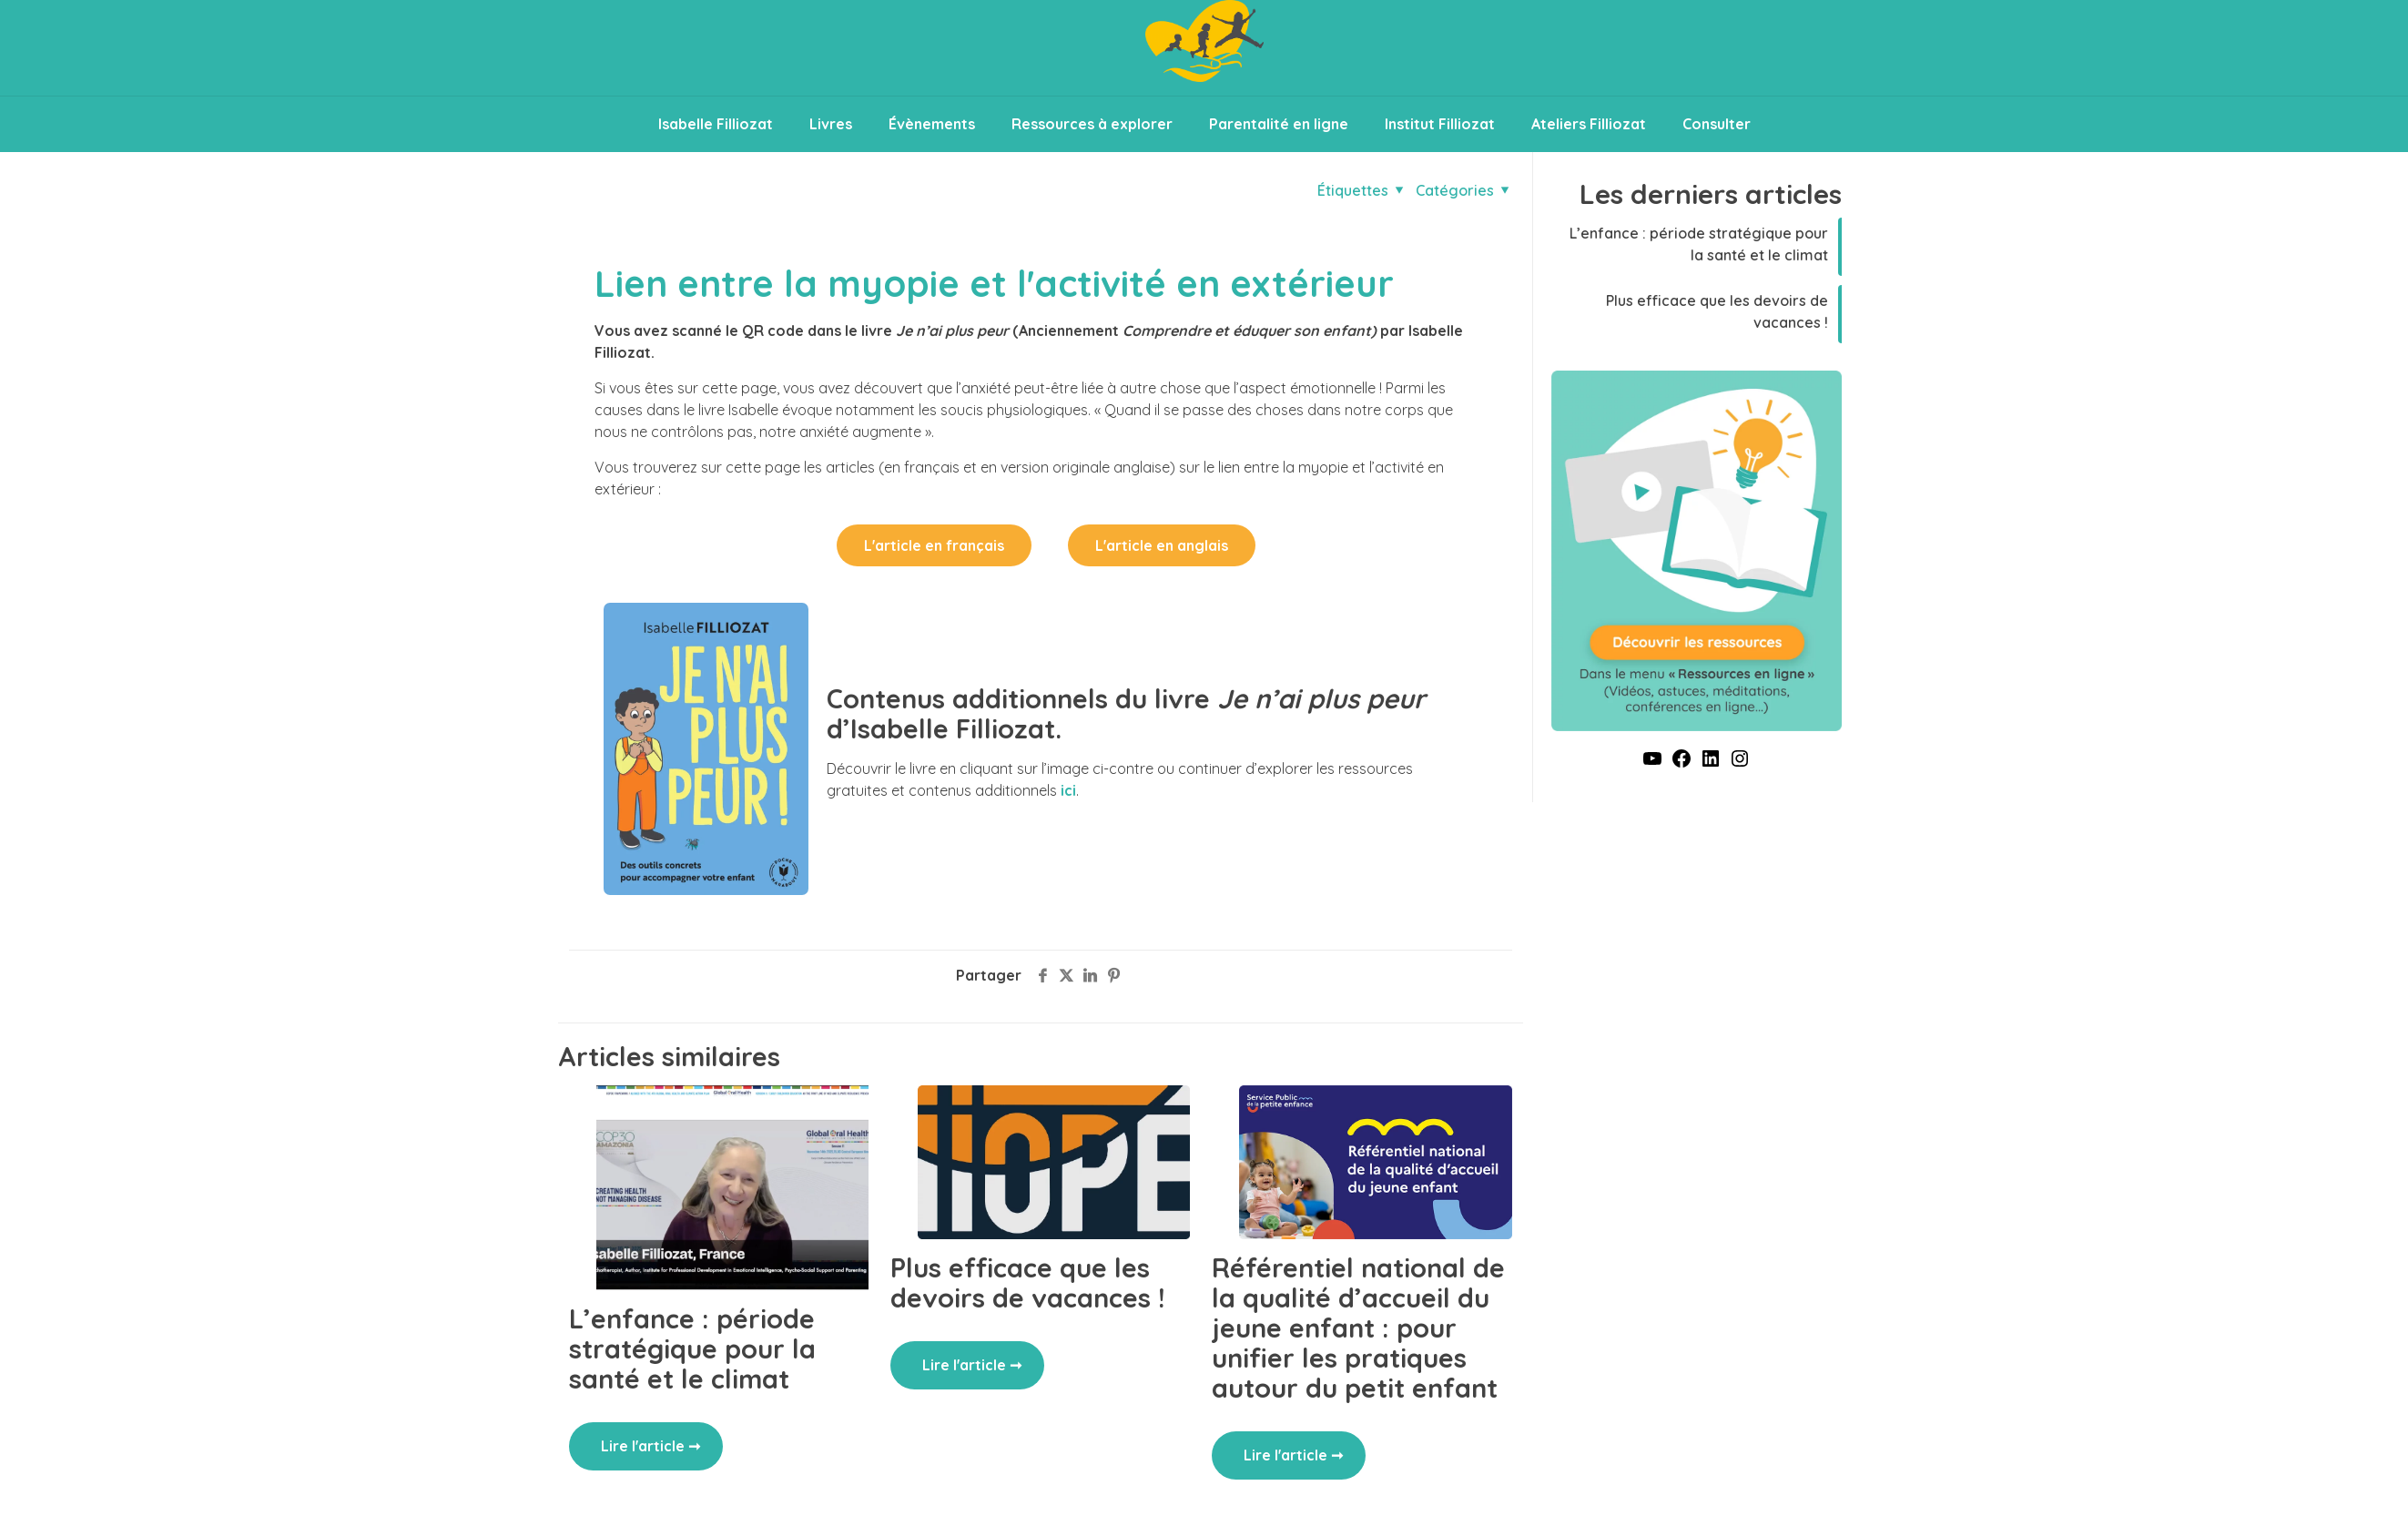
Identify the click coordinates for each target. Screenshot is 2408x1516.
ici (1068, 790)
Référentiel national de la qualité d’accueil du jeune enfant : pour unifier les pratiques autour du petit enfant (1358, 1327)
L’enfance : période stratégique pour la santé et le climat (692, 1348)
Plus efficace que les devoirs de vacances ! (1027, 1282)
